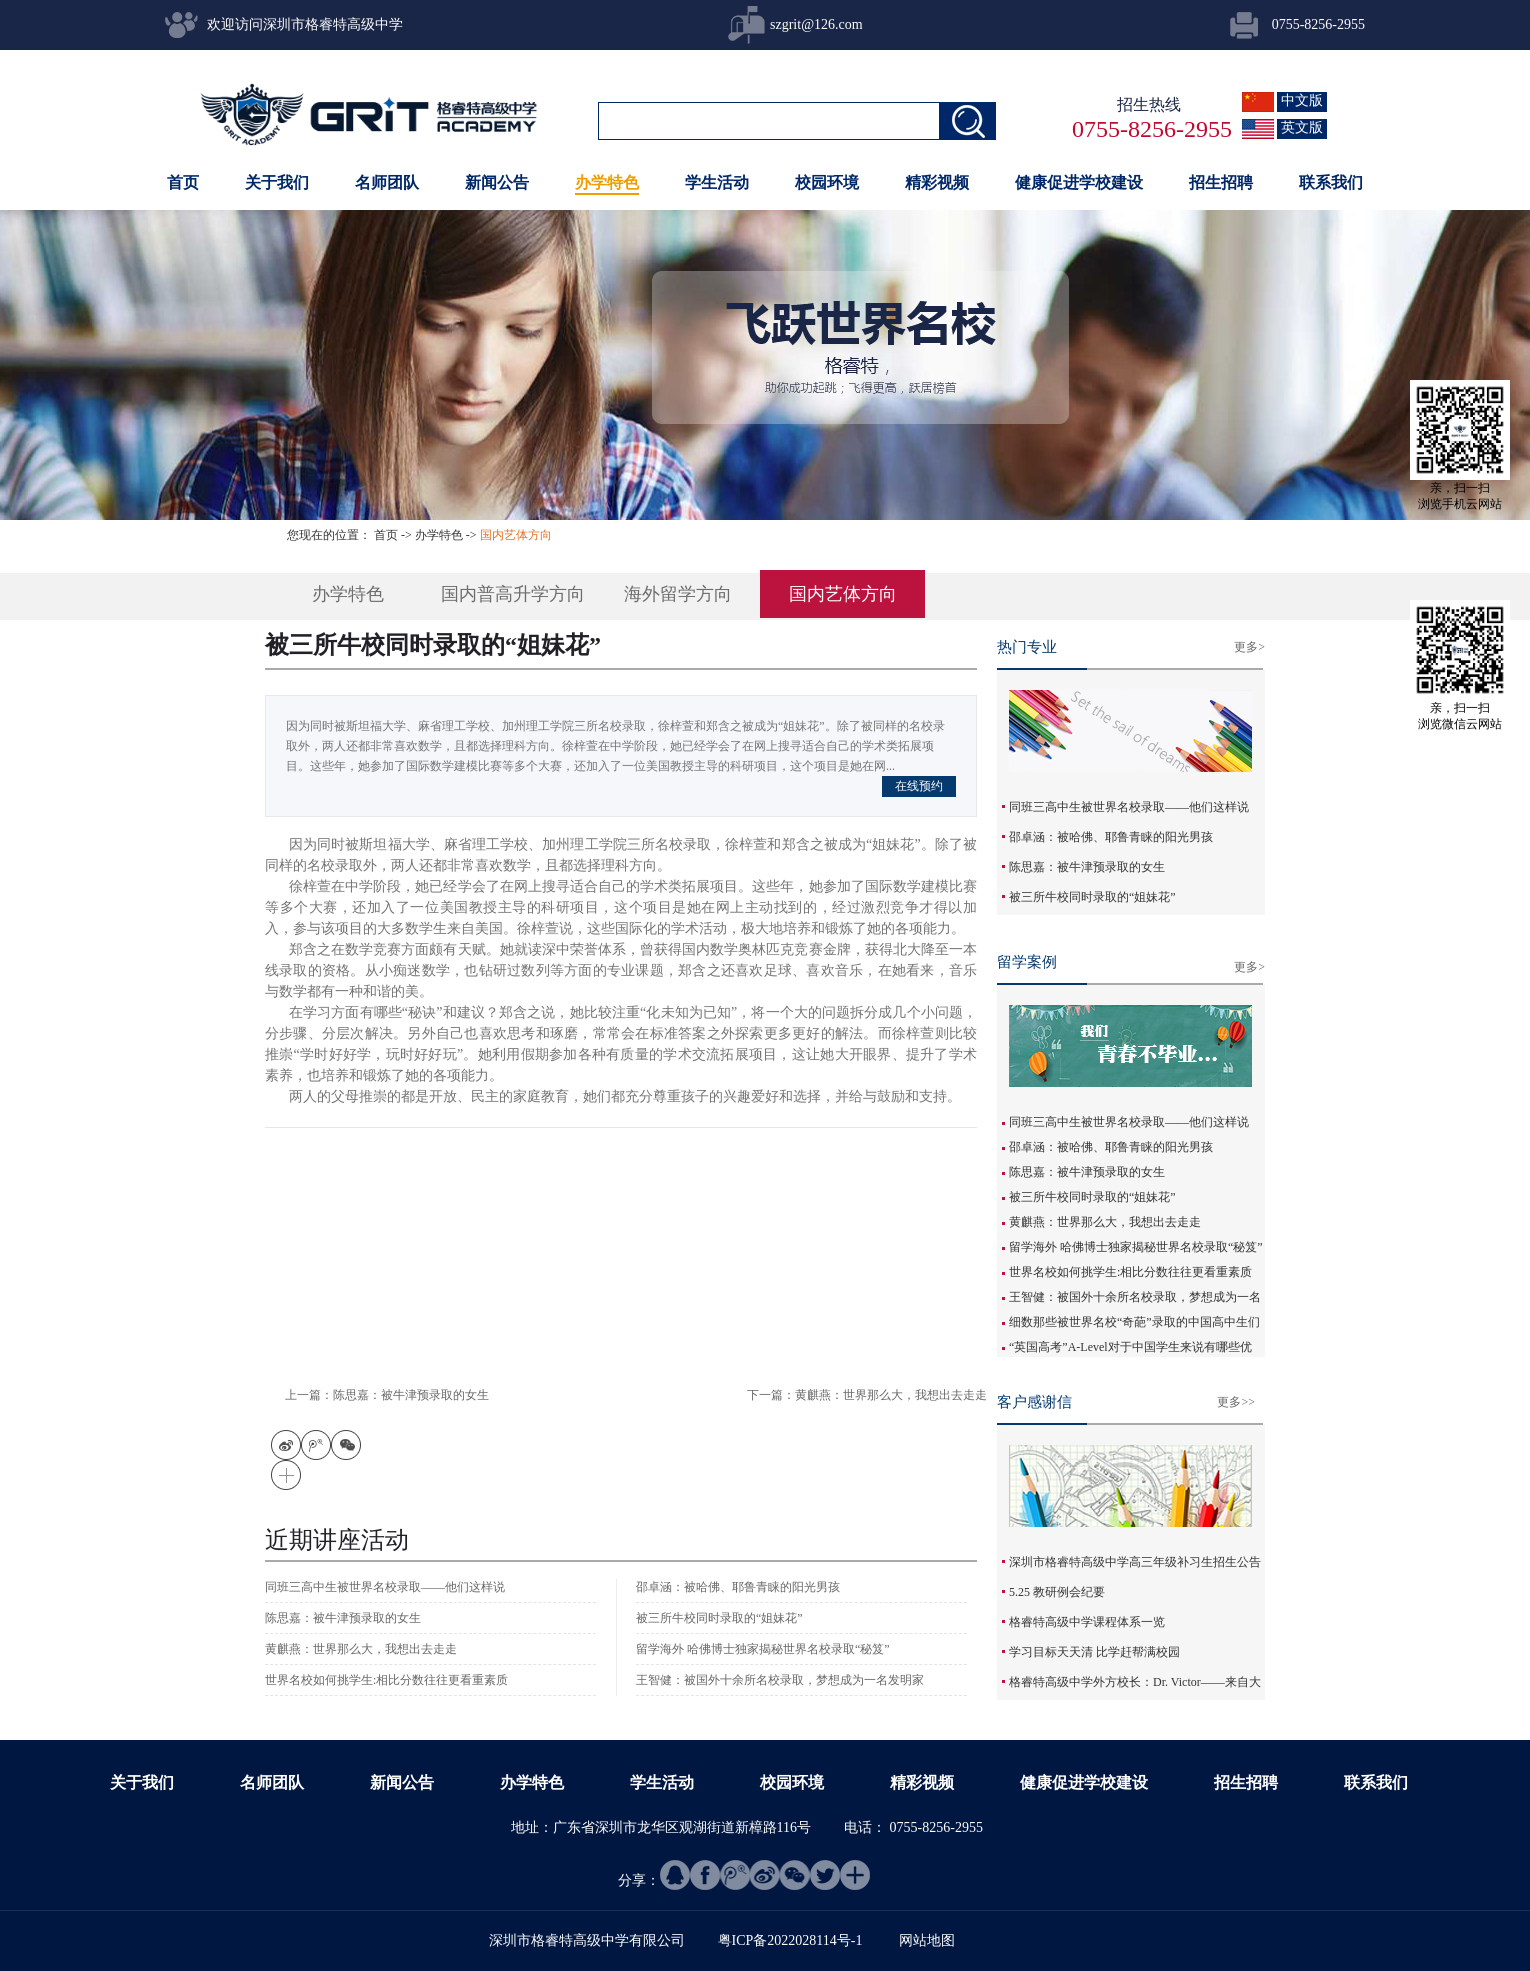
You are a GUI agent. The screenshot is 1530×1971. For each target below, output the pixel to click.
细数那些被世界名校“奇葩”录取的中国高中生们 (1134, 1322)
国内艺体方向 (516, 535)
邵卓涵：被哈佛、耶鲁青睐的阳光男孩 (1111, 837)
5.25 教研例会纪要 (1057, 1592)
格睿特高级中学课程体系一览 (1087, 1622)
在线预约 (919, 786)
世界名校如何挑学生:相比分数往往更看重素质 (1130, 1272)
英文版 (1302, 127)
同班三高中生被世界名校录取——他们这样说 (1129, 807)
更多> (1249, 647)
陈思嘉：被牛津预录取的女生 (1087, 867)
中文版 (1302, 100)
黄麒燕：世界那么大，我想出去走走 (1105, 1222)
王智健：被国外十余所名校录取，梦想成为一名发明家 (780, 1680)
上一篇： (387, 1395)
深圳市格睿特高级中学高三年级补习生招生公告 (1135, 1562)
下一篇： (867, 1395)
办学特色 (439, 535)
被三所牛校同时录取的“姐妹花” (1092, 897)
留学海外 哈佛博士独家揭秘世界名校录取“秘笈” (1136, 1247)
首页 (183, 182)
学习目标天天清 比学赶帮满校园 (1094, 1652)
